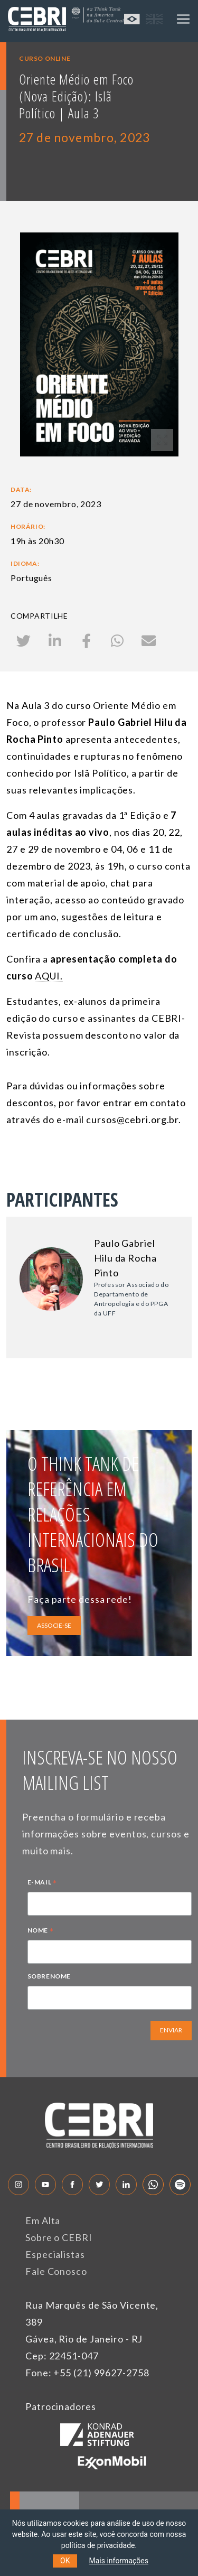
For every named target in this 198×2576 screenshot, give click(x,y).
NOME (40, 1931)
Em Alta (42, 2220)
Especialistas (55, 2254)
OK (65, 2560)
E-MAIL (42, 1883)
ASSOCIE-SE (54, 1625)
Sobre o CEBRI (58, 2237)
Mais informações (118, 2560)
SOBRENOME (49, 1976)
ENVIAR (171, 2030)
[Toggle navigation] (183, 19)
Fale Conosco (56, 2271)
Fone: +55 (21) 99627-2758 (87, 2372)
